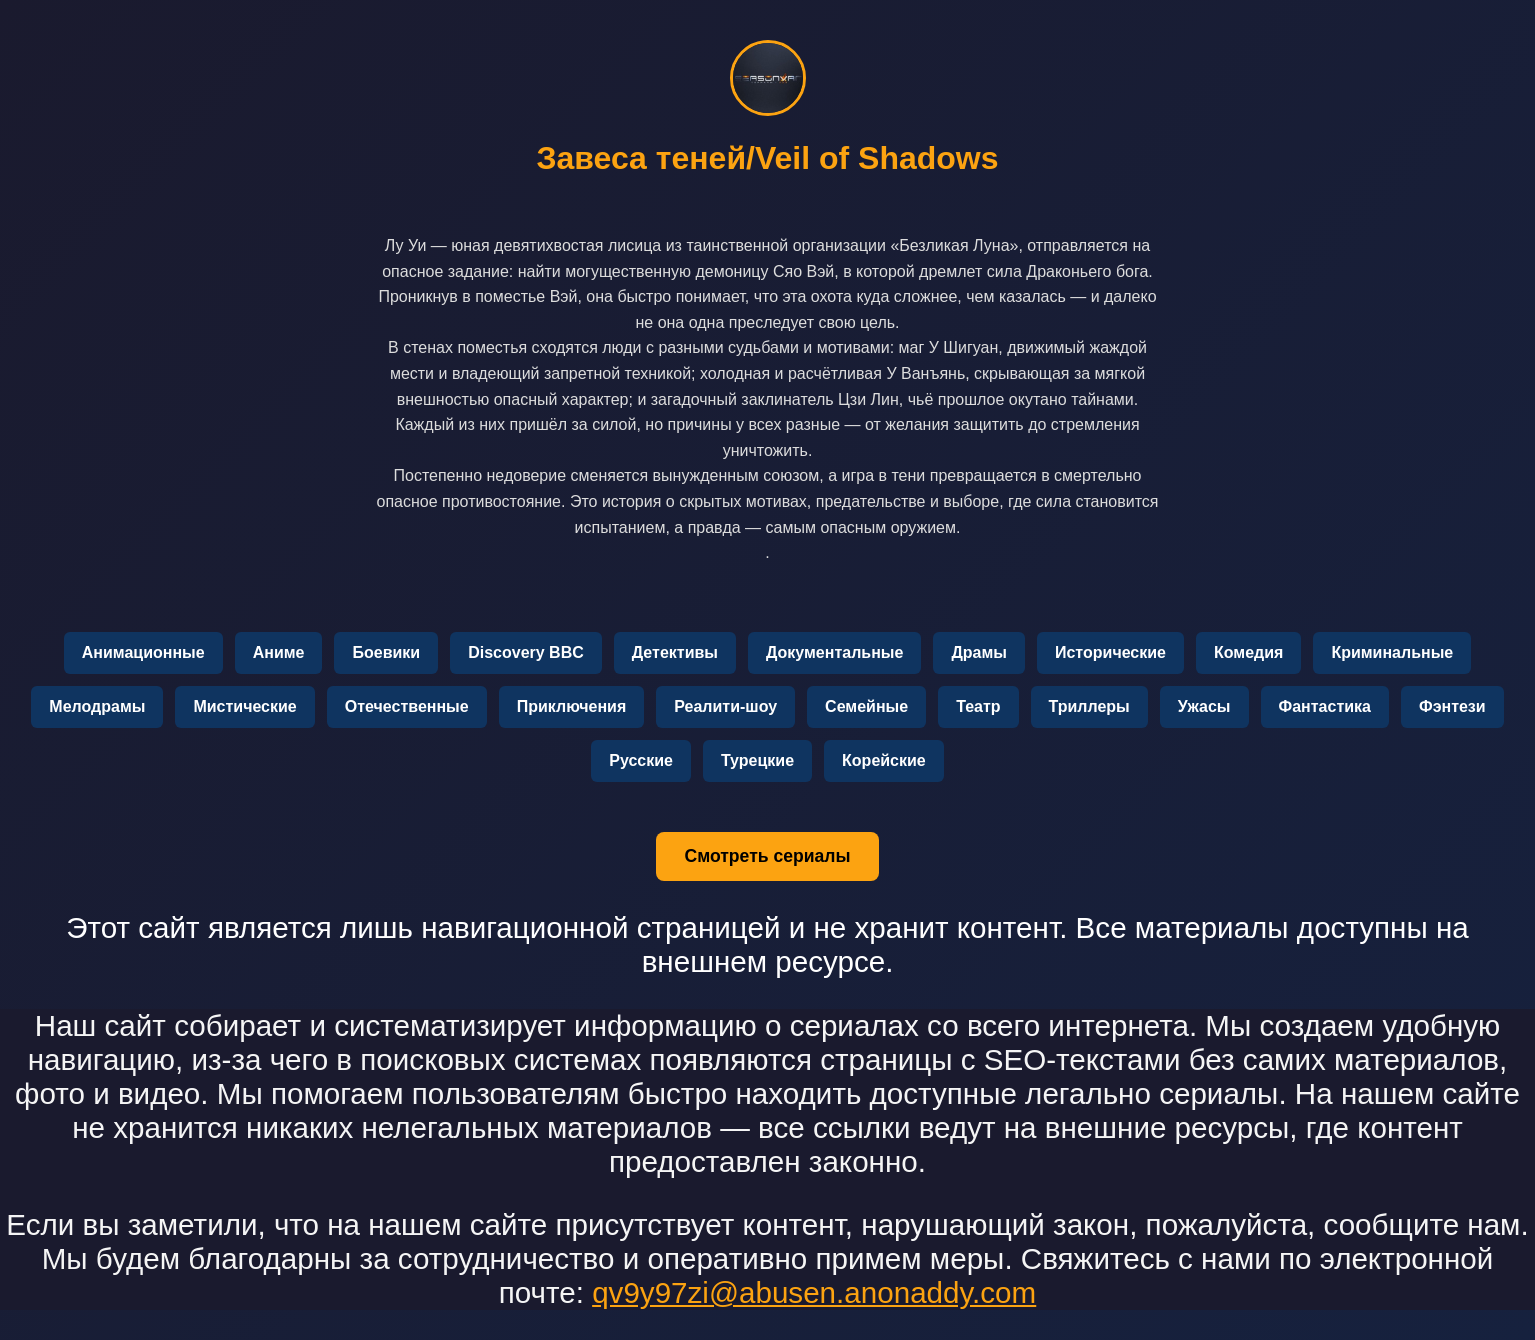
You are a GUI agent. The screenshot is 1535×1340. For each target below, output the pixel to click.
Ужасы (1204, 706)
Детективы (675, 652)
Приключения (572, 706)
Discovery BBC (526, 652)
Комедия (1248, 652)
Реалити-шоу (725, 706)
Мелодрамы (97, 706)
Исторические (1110, 652)
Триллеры (1089, 706)
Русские (641, 760)
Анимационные (143, 652)
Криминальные (1392, 652)
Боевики (386, 652)
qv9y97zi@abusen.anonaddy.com (814, 1292)
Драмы (979, 652)
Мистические (244, 706)
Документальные (834, 652)
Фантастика (1325, 706)
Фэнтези (1452, 706)
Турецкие (757, 760)
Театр (978, 706)
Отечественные (407, 706)
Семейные (866, 706)
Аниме (279, 652)
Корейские (884, 760)
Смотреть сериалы (767, 856)
